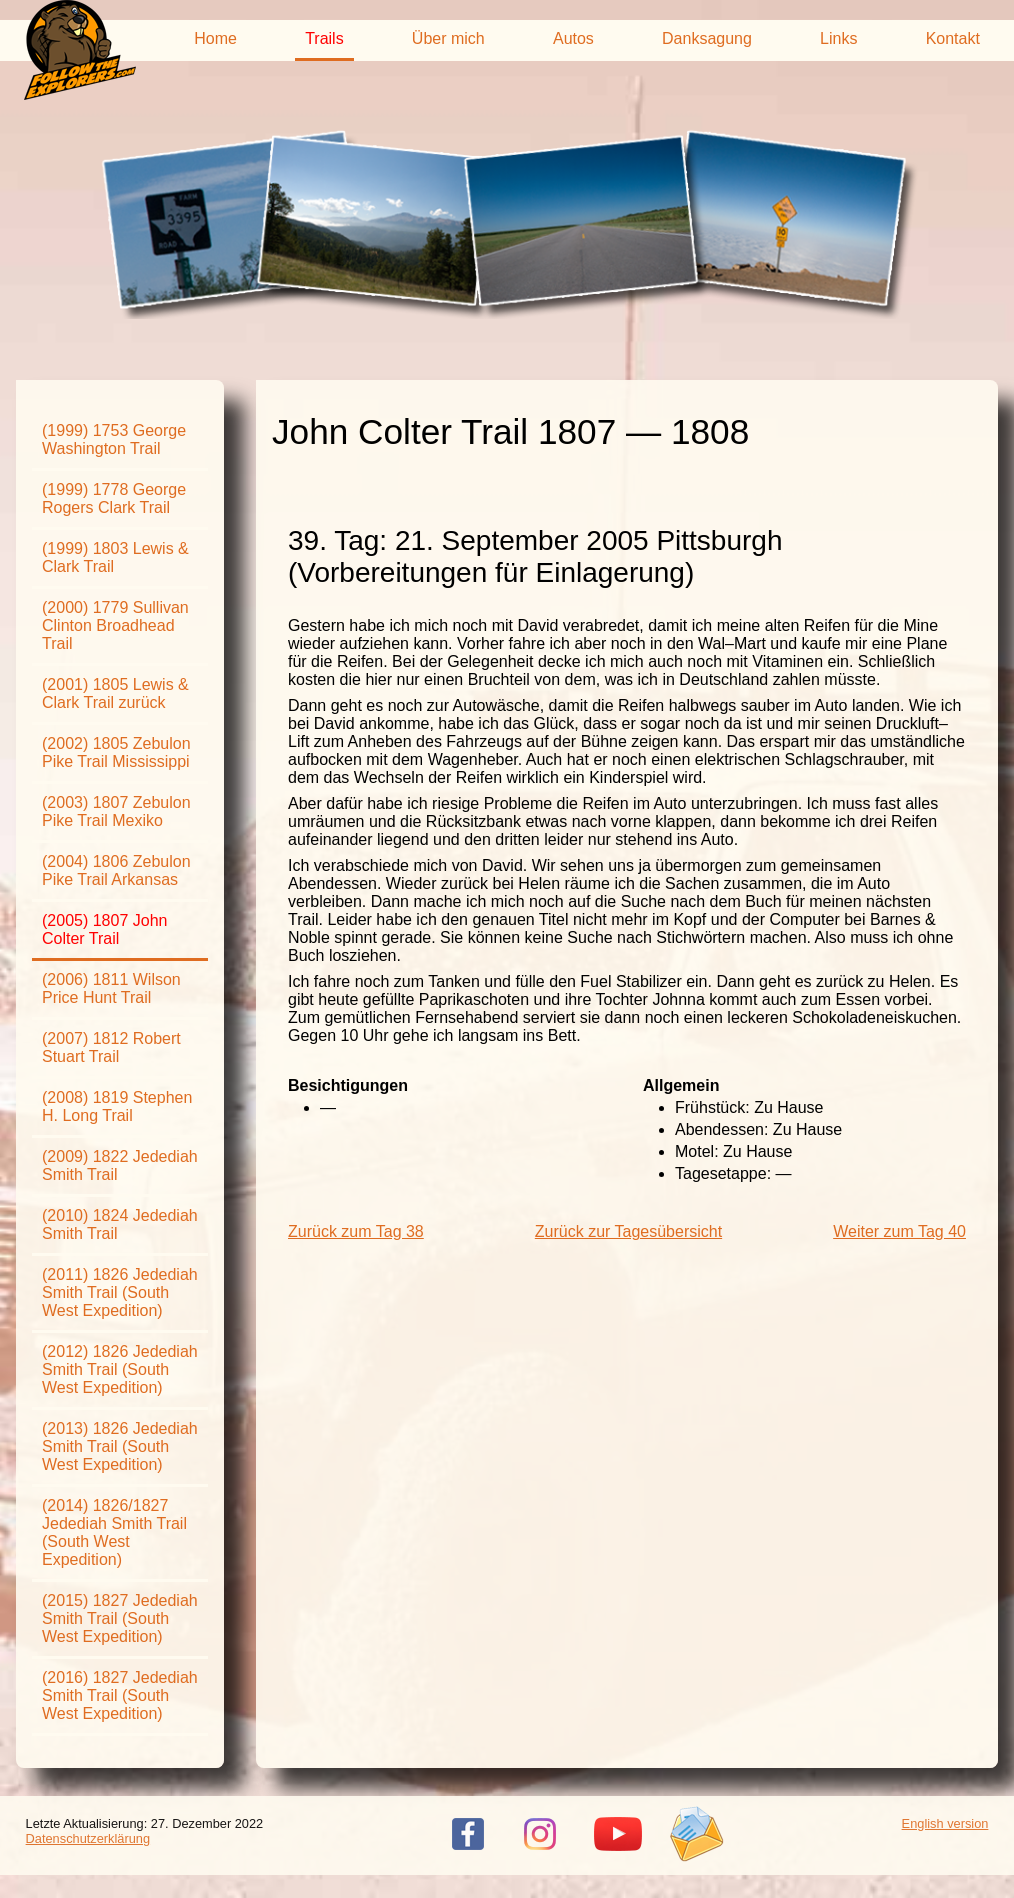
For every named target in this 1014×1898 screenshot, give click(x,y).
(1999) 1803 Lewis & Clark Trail (115, 557)
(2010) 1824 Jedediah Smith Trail (120, 1224)
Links (838, 38)
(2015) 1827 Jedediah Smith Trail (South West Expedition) (120, 1618)
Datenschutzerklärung (88, 1838)
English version (945, 1823)
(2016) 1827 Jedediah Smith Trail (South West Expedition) (120, 1695)
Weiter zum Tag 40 (899, 1231)
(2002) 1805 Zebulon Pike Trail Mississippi (116, 752)
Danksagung (707, 38)
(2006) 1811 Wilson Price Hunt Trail (111, 988)
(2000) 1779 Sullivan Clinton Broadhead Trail (115, 625)
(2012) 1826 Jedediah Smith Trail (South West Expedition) (120, 1369)
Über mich (448, 38)
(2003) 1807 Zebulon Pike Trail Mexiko (116, 811)
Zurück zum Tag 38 (356, 1231)
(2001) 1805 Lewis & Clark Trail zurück (115, 693)
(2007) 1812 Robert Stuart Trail (111, 1047)
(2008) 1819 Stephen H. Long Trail (117, 1106)
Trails (324, 38)
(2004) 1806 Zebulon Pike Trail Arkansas (116, 870)
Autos (573, 38)
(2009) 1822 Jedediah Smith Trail (120, 1165)
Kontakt (953, 38)
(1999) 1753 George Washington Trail (114, 439)
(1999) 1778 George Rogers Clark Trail (114, 498)
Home (215, 38)
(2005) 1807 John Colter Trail (104, 929)
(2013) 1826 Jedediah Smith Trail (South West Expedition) (120, 1446)
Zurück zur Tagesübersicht (628, 1231)
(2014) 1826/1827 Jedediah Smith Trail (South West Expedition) (114, 1532)
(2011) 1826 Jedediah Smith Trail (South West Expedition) (120, 1292)
